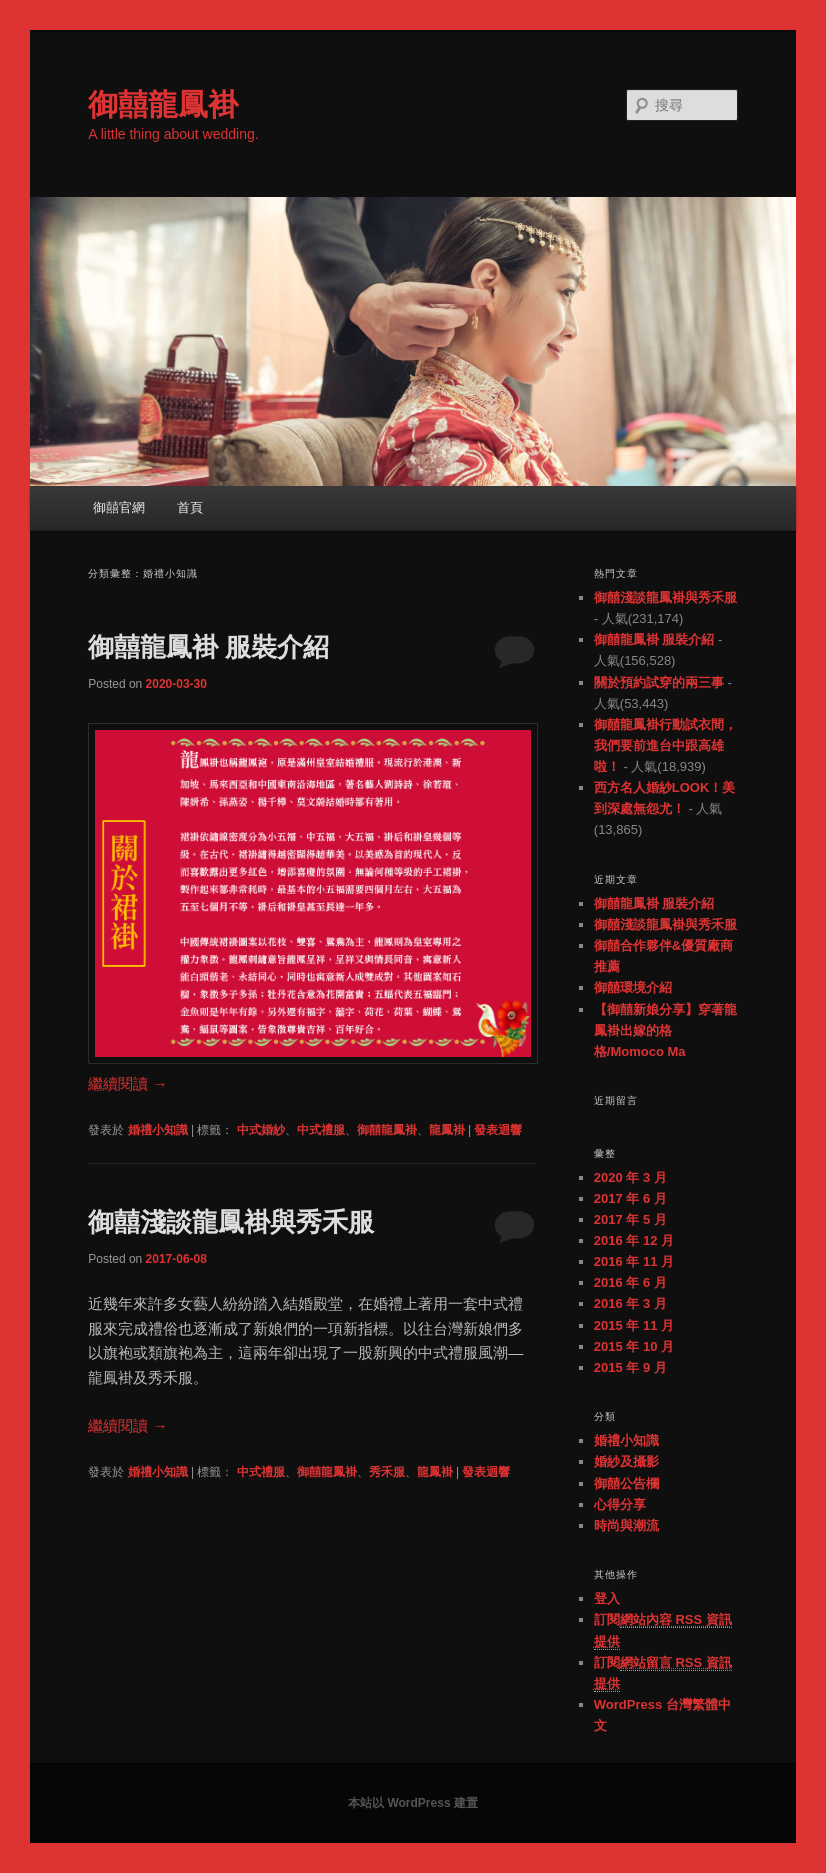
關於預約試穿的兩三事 (659, 682)
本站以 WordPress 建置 (413, 1803)
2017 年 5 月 (630, 1219)
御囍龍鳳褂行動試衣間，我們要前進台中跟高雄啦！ (665, 745)
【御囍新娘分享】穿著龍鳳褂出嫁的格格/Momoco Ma (665, 1030)
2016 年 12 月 (634, 1240)
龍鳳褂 (447, 1130)
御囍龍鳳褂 (163, 104)
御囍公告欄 (626, 1483)
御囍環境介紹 (633, 987)
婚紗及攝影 (626, 1461)
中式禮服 (321, 1130)
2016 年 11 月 (634, 1261)
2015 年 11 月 (634, 1325)
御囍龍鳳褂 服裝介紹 (208, 647)
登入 (607, 1598)
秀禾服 (387, 1472)
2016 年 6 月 (630, 1282)
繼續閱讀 (127, 1083)
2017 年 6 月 (630, 1198)
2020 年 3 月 (630, 1177)
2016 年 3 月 (630, 1303)
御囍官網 (119, 507)
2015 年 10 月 (634, 1346)
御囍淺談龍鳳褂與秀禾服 (231, 1222)
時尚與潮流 (626, 1525)
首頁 (190, 507)
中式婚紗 (261, 1130)
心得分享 (620, 1504)
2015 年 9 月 (630, 1367)
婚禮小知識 (158, 1130)
